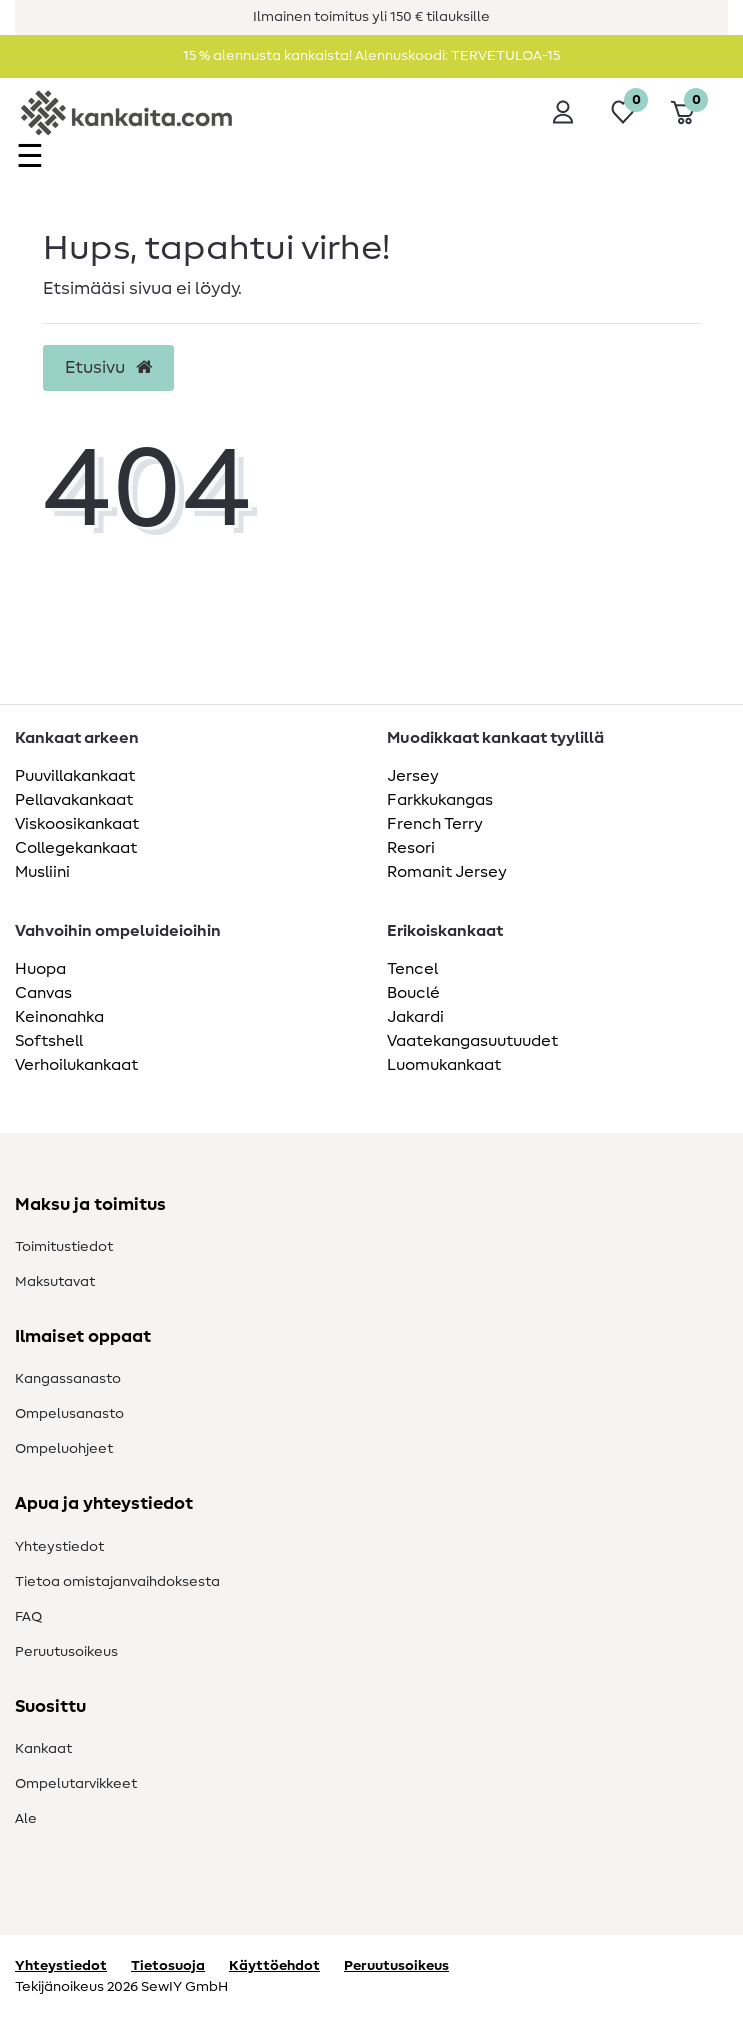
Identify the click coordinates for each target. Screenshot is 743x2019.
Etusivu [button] (108, 368)
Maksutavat (55, 1282)
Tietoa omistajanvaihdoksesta (117, 1582)
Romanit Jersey (447, 872)
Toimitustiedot (64, 1247)
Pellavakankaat (74, 800)
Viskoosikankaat (77, 824)
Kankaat (43, 1749)
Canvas (43, 993)
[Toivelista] (623, 112)
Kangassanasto (68, 1379)
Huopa (40, 969)
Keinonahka (59, 1017)
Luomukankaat (444, 1065)
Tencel (412, 969)
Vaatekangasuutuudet (472, 1041)
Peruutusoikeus (66, 1652)
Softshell (49, 1041)
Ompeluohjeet (64, 1449)
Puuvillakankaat (75, 776)
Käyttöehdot (274, 1966)
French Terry (435, 824)
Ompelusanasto (69, 1414)
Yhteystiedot (59, 1547)
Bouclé (413, 993)
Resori (411, 848)
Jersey (413, 776)
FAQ (28, 1617)
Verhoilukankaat (76, 1065)
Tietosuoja (168, 1966)
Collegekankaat (76, 848)
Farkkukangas (440, 800)
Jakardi (415, 1017)
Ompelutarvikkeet (76, 1784)
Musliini (42, 872)
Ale (26, 1819)
